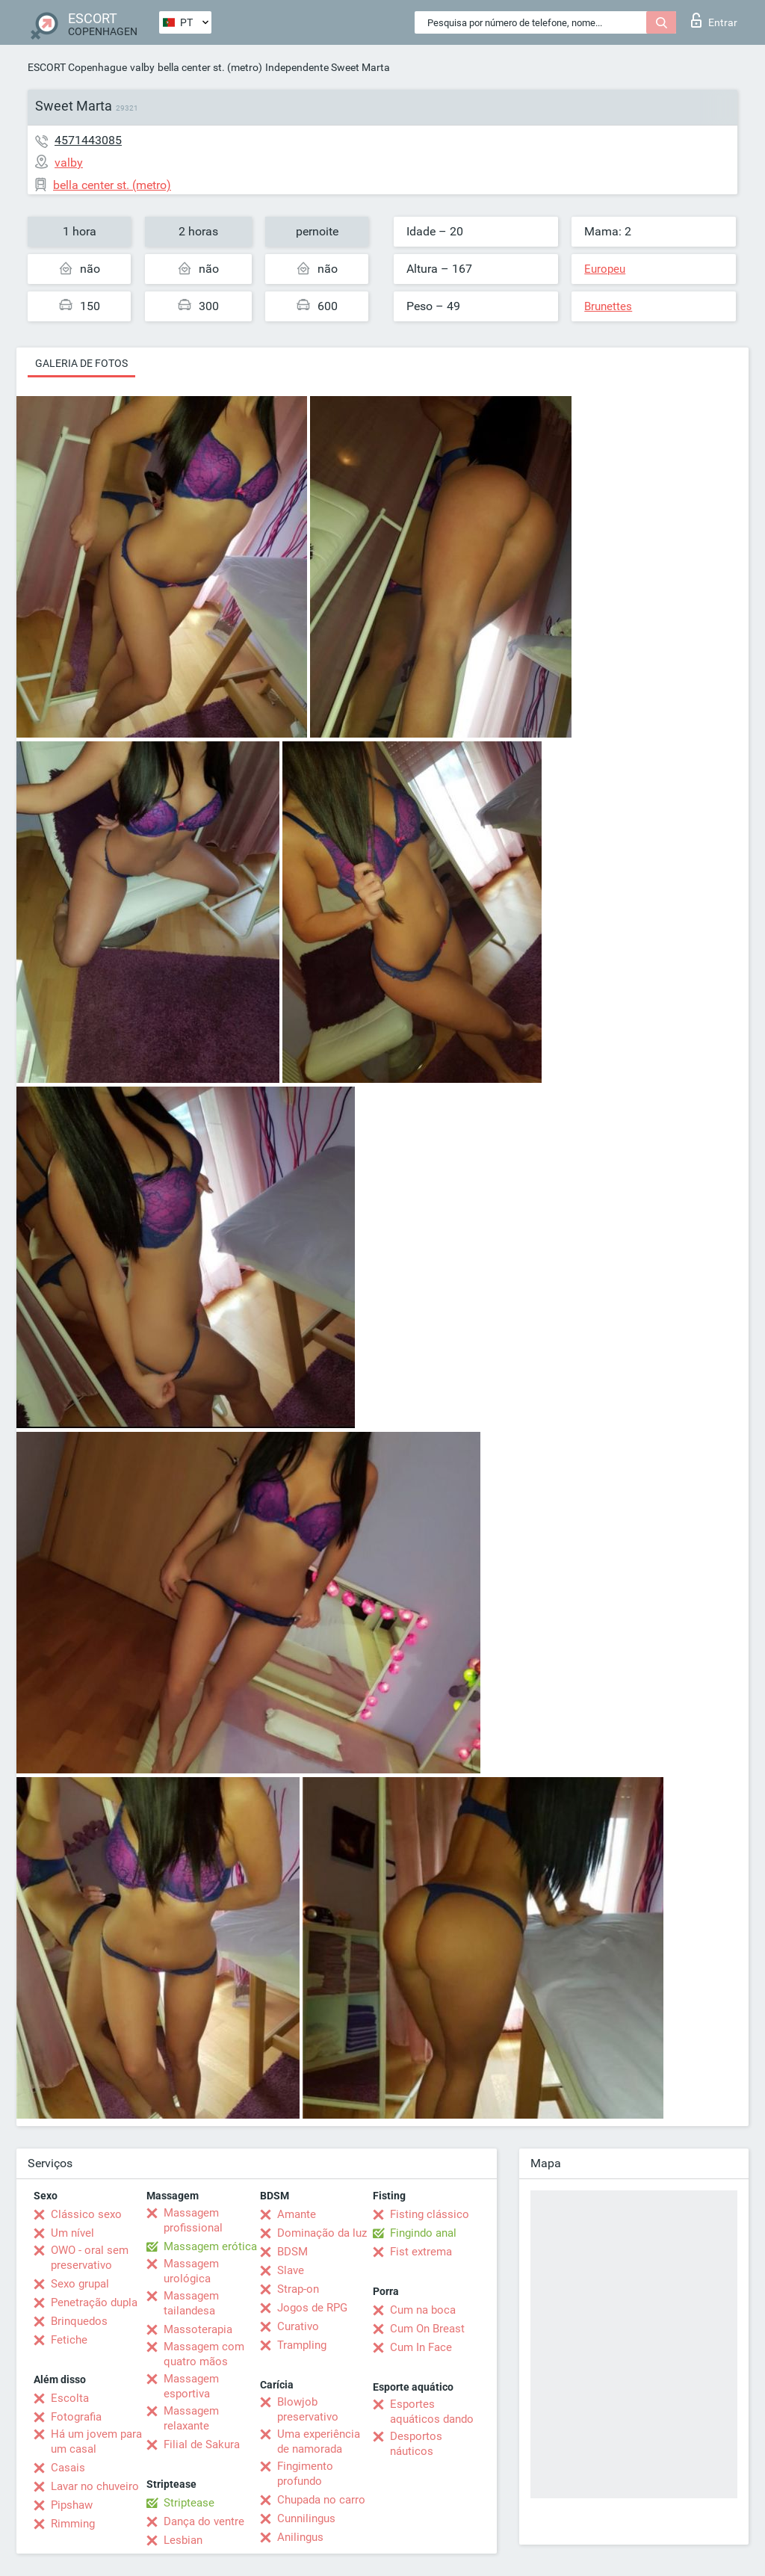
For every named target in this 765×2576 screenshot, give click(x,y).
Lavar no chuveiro (95, 2486)
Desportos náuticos (416, 2444)
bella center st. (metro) (210, 67)
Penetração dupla (94, 2302)
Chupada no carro (321, 2499)
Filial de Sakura (202, 2444)
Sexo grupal (80, 2284)
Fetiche (69, 2340)
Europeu (604, 269)
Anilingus (300, 2537)
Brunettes (608, 306)
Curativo (298, 2326)
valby (142, 67)
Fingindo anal (423, 2233)
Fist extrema (421, 2251)
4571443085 (88, 140)
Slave (290, 2270)
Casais (68, 2467)
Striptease (189, 2502)
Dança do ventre (204, 2521)
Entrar (714, 20)
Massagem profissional (193, 2220)
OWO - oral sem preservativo (89, 2257)
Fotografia (76, 2417)
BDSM (292, 2251)
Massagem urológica (191, 2271)
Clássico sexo (86, 2214)
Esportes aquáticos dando (432, 2411)
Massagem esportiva (191, 2386)
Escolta (70, 2398)
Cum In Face (421, 2347)
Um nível (72, 2233)
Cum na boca (423, 2310)
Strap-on (298, 2289)
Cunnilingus (306, 2518)
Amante (296, 2214)
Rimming (73, 2523)
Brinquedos (79, 2321)
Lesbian (183, 2540)
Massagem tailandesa (191, 2303)
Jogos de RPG (312, 2307)
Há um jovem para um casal (96, 2441)
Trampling (301, 2345)
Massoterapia (198, 2329)
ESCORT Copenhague (77, 67)
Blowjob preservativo (307, 2409)
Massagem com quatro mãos (204, 2354)
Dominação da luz (322, 2233)
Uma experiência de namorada (318, 2441)
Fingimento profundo (305, 2473)
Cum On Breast (427, 2328)
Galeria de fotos (81, 363)
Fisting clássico (429, 2214)
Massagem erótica (210, 2246)
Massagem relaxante (191, 2418)
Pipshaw (72, 2505)
